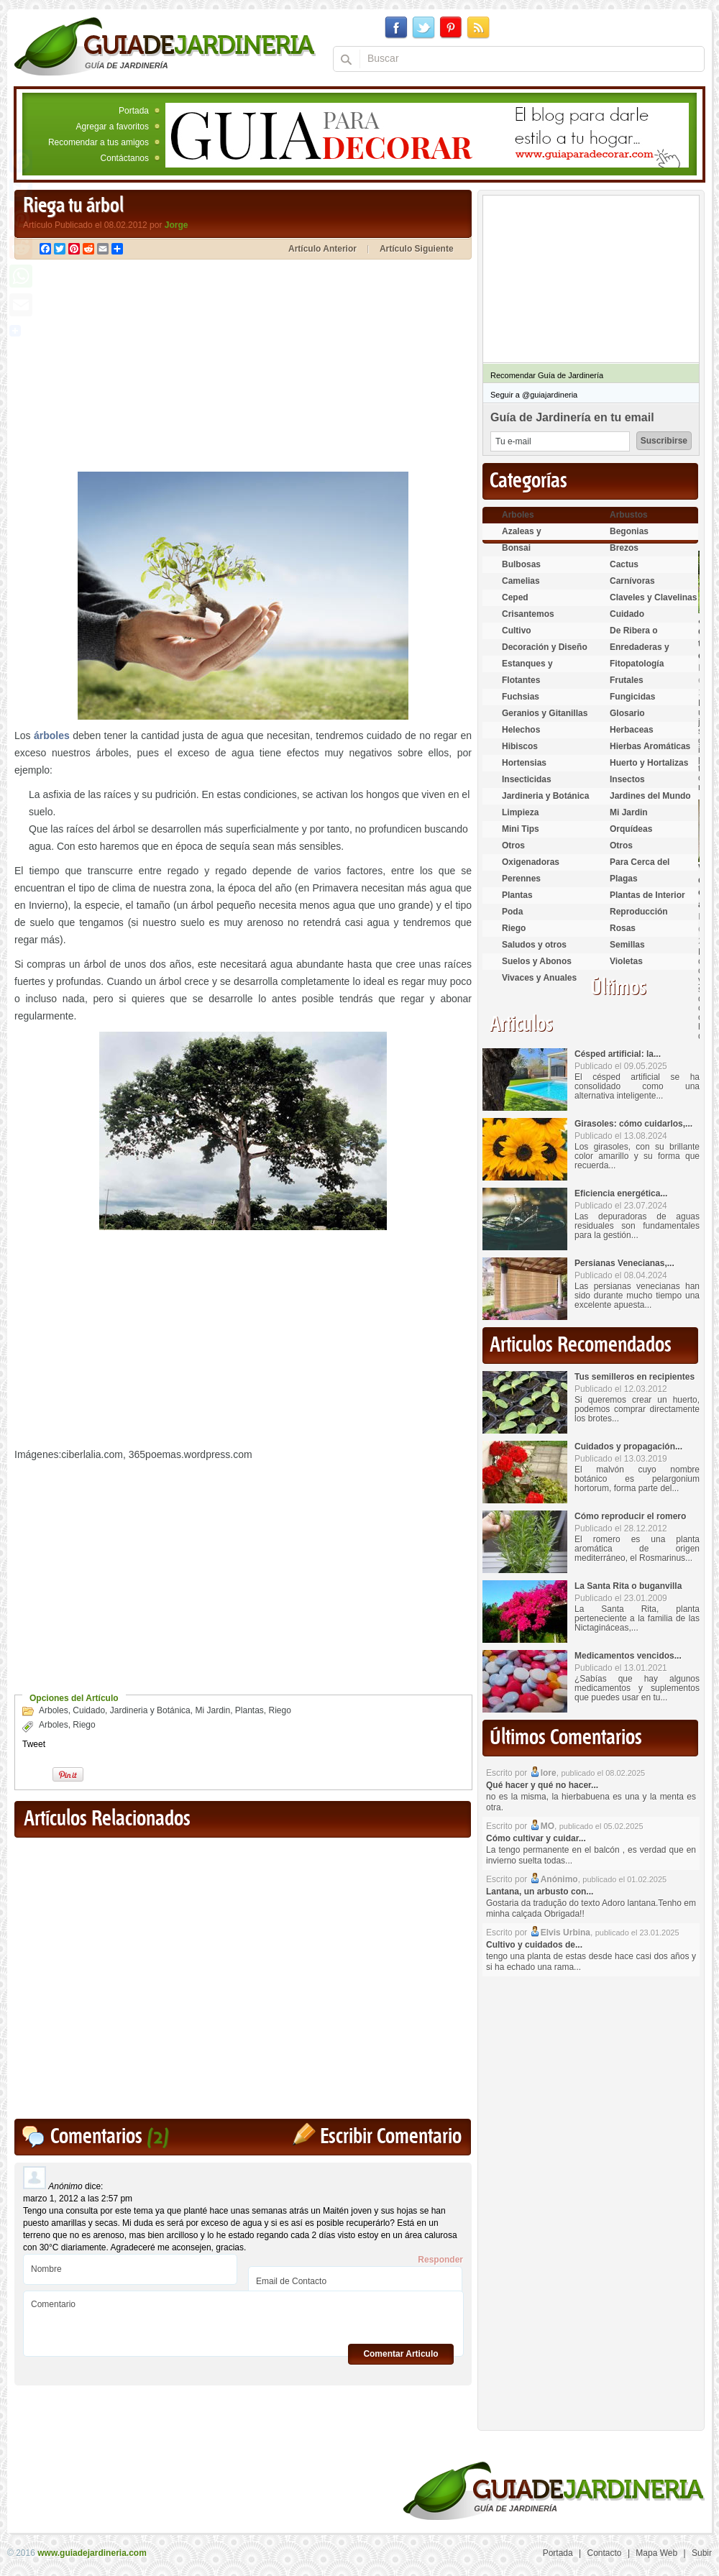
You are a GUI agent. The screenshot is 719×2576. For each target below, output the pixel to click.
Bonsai (516, 548)
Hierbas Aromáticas (650, 746)
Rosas (623, 928)
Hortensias (524, 763)
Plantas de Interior (647, 895)
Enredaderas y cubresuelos (639, 653)
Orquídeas (631, 829)
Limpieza (520, 812)
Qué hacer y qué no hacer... (542, 1785)
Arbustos (629, 515)
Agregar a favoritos (112, 127)
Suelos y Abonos (537, 961)
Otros (513, 845)
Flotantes (521, 680)
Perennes (521, 879)
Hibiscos (520, 746)
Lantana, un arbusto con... (539, 1892)
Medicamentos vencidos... (628, 1656)
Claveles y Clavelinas (653, 597)
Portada (134, 111)
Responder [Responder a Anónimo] (440, 2260)
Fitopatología (637, 664)
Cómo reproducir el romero (630, 1516)
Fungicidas (632, 697)
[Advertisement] (135, 367)
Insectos (627, 779)
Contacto (604, 2553)
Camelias (521, 581)
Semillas (627, 945)
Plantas (249, 1710)
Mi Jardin (212, 1710)
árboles (52, 735)
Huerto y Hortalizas (649, 763)
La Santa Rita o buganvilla (628, 1586)
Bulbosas (521, 564)
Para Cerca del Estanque (639, 868)
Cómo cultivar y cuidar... (536, 1838)
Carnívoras (632, 581)
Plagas (624, 879)
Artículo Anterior (322, 249)
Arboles (53, 1710)
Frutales (627, 680)
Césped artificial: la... (617, 1054)
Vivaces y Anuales (539, 978)
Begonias (629, 531)
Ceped (515, 597)
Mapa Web (656, 2553)
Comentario (243, 2318)
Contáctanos (125, 158)
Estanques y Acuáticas (527, 670)
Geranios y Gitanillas (544, 713)
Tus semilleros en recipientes (634, 1377)
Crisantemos (528, 614)
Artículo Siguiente (417, 249)
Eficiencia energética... (620, 1193)
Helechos (521, 730)
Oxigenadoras (530, 862)
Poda (512, 912)
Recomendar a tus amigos (98, 142)
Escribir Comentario (391, 2137)
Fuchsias (520, 697)
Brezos (624, 548)
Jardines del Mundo (650, 796)
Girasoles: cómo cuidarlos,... (633, 1124)
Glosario (627, 713)
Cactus (624, 564)
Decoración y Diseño (544, 647)
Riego (280, 1710)
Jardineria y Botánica (150, 1710)
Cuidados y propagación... (628, 1446)
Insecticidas (526, 779)
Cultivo (516, 630)
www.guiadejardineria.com (92, 2553)
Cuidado (89, 1710)
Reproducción (639, 912)
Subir (702, 2553)
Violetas (626, 961)
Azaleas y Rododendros (530, 537)
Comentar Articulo (400, 2354)
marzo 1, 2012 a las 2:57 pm (77, 2199)
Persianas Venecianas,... (624, 1263)
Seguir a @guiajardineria (533, 394)
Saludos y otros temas (534, 951)
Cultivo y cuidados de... (534, 1945)
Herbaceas (632, 730)
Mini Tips (520, 829)
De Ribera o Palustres (634, 636)
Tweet (33, 1744)
